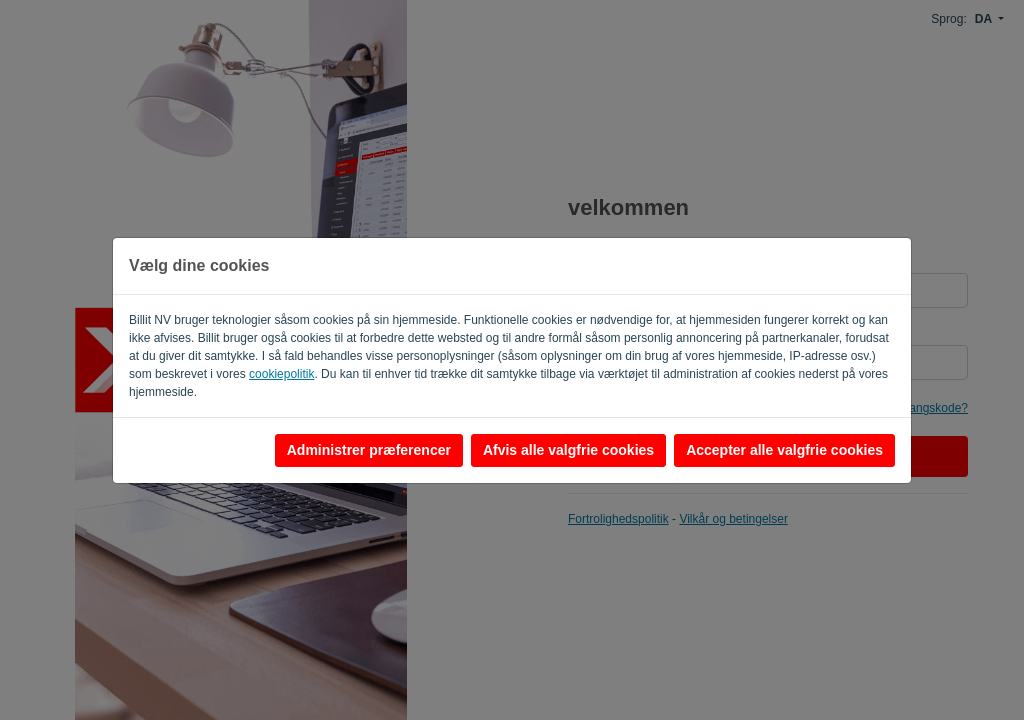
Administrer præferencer (369, 450)
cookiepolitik (281, 374)
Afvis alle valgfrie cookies (568, 450)
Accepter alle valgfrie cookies (784, 450)
